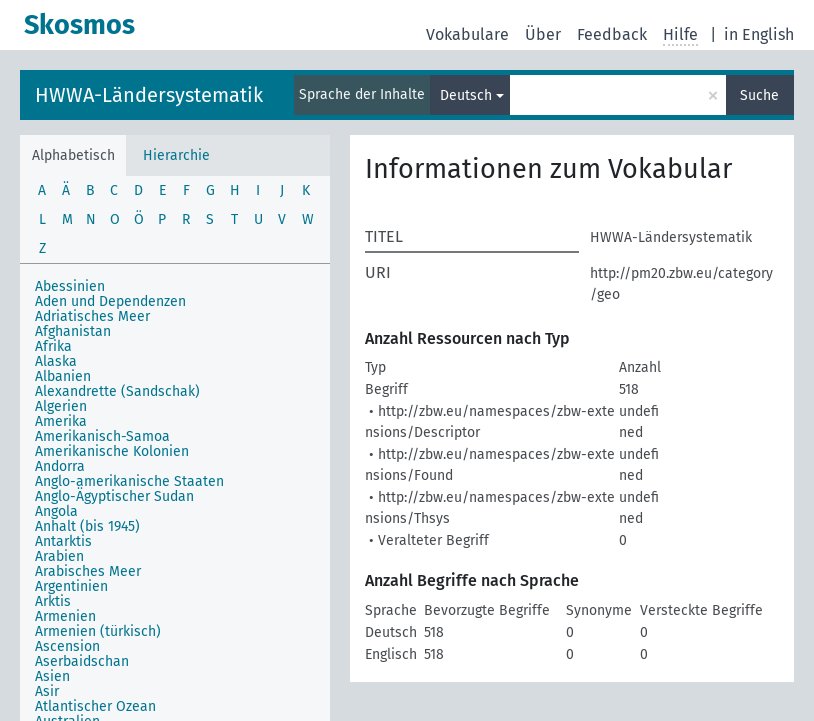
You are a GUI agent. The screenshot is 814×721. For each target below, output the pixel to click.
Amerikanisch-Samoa (102, 436)
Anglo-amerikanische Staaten (129, 481)
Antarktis (63, 541)
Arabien (59, 556)
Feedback (612, 34)
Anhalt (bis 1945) (87, 526)
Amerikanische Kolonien (112, 451)
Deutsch (466, 95)
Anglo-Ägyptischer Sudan (114, 496)
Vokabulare (467, 34)
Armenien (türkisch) (98, 631)
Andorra (60, 466)
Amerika (61, 421)
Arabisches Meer (88, 571)
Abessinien (70, 286)
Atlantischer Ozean (95, 706)
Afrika (53, 346)
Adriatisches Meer (92, 316)
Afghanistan (73, 331)
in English (759, 34)
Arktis (53, 601)
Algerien (61, 406)
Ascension (67, 646)
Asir (47, 691)
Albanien (63, 376)
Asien (52, 676)
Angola (56, 511)
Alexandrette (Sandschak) (117, 391)
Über (543, 34)
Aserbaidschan (82, 661)
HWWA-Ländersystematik (149, 95)
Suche (759, 95)
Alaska (56, 361)
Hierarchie (176, 155)
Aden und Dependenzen (110, 301)
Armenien (65, 616)
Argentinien (71, 586)
